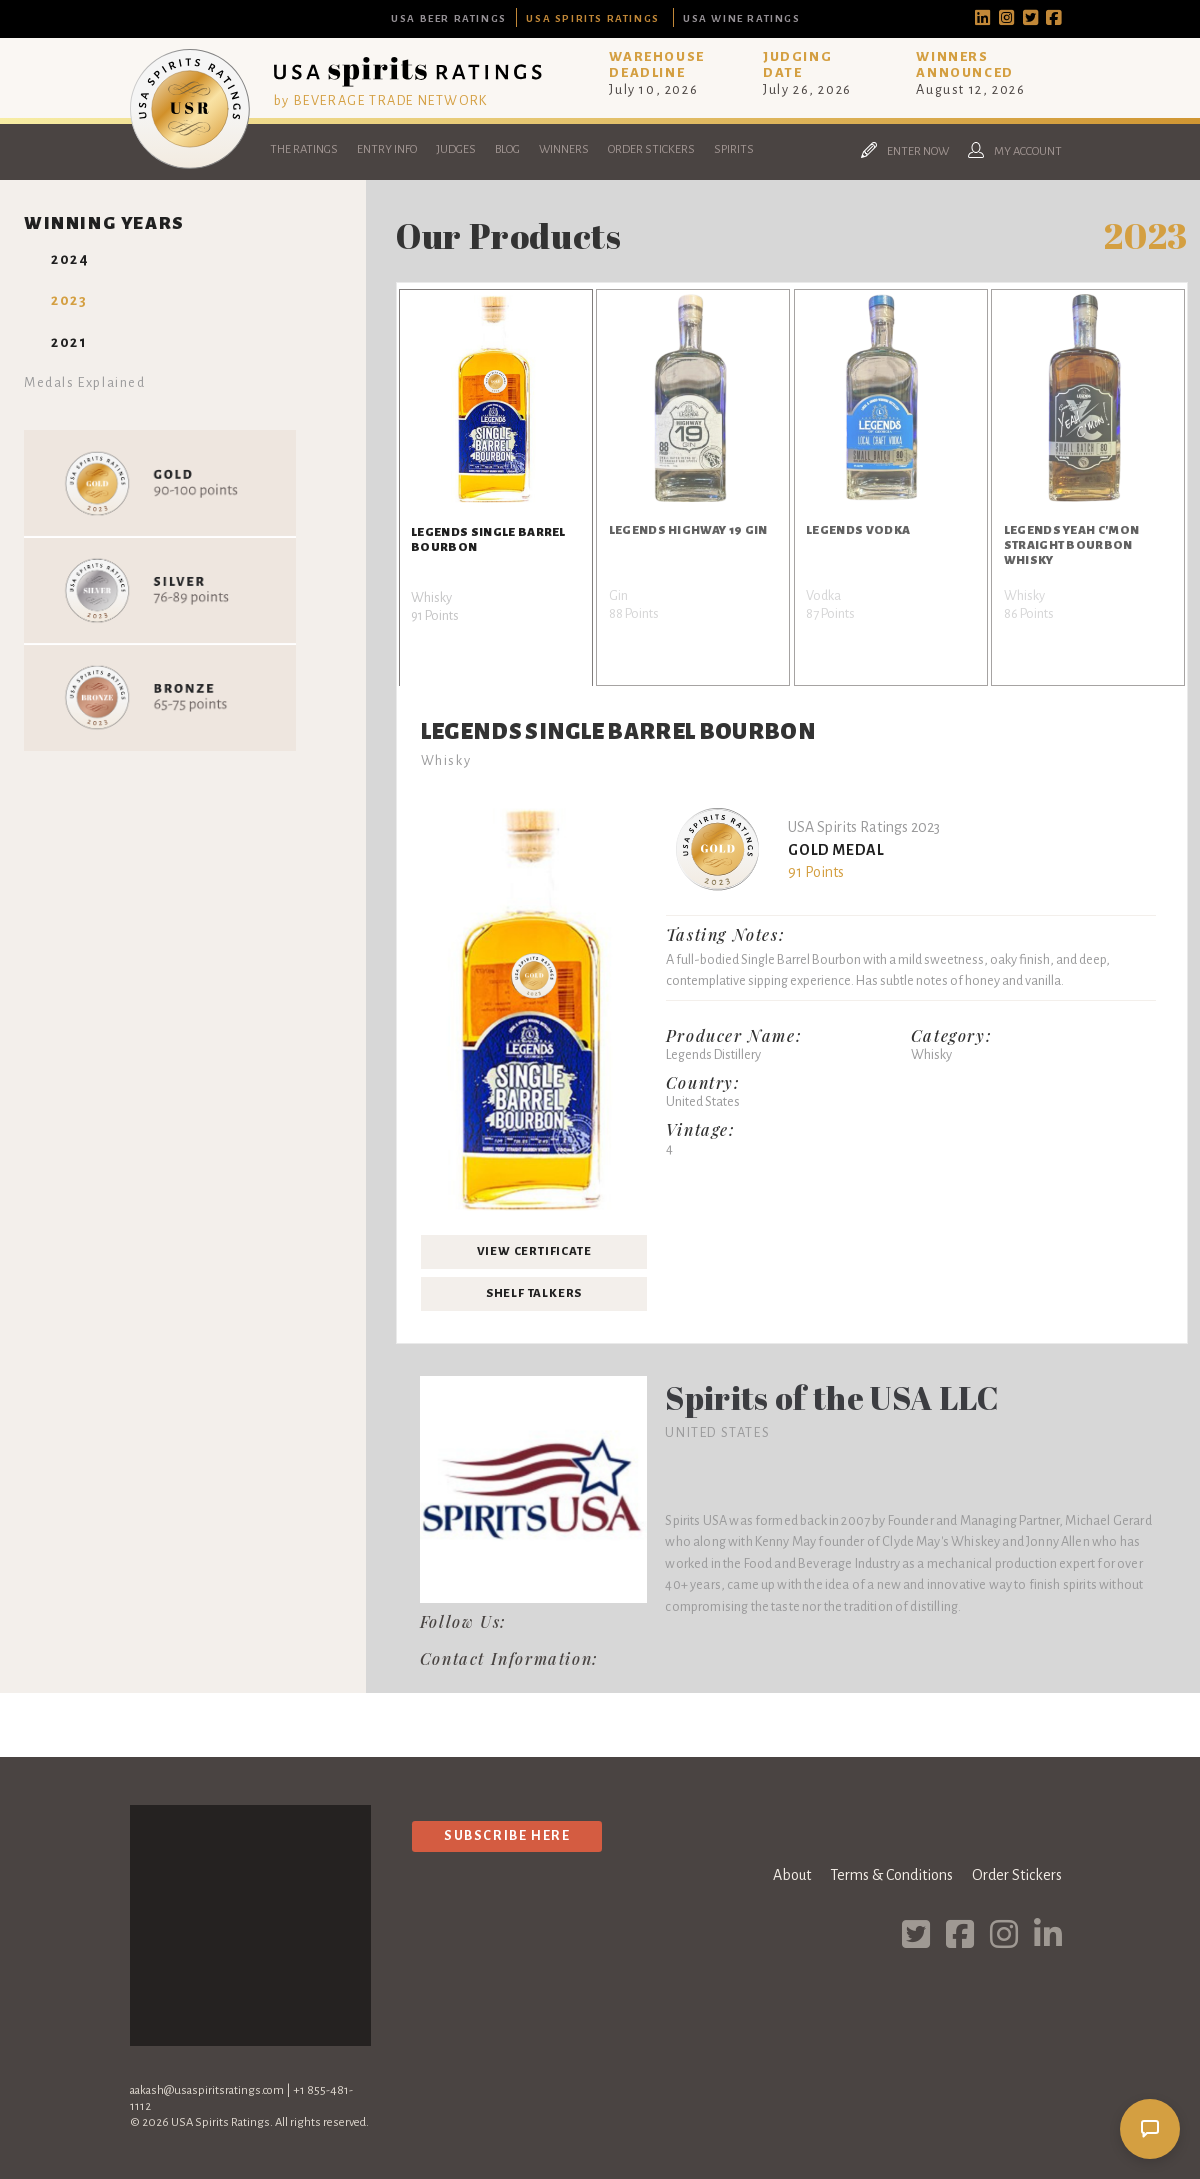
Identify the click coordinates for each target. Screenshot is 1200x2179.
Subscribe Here (507, 1835)
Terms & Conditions (891, 1875)
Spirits (734, 149)
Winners (564, 149)
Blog (507, 149)
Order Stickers (651, 149)
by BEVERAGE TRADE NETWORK (381, 100)
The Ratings (304, 149)
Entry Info (387, 149)
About (792, 1875)
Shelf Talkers (534, 1293)
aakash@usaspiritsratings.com (207, 2090)
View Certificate (534, 1251)
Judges (456, 149)
